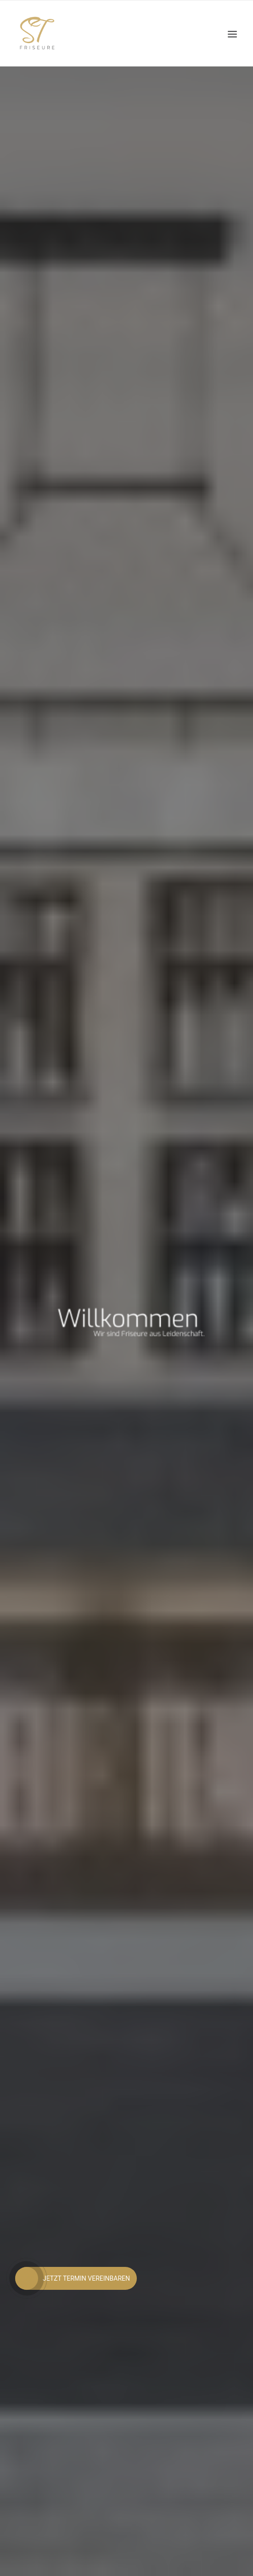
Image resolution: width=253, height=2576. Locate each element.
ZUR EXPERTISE (126, 1322)
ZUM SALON (126, 1110)
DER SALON (126, 1074)
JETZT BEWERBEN (126, 1510)
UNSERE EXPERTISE (126, 1286)
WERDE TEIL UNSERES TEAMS (126, 1474)
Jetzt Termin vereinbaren (127, 791)
